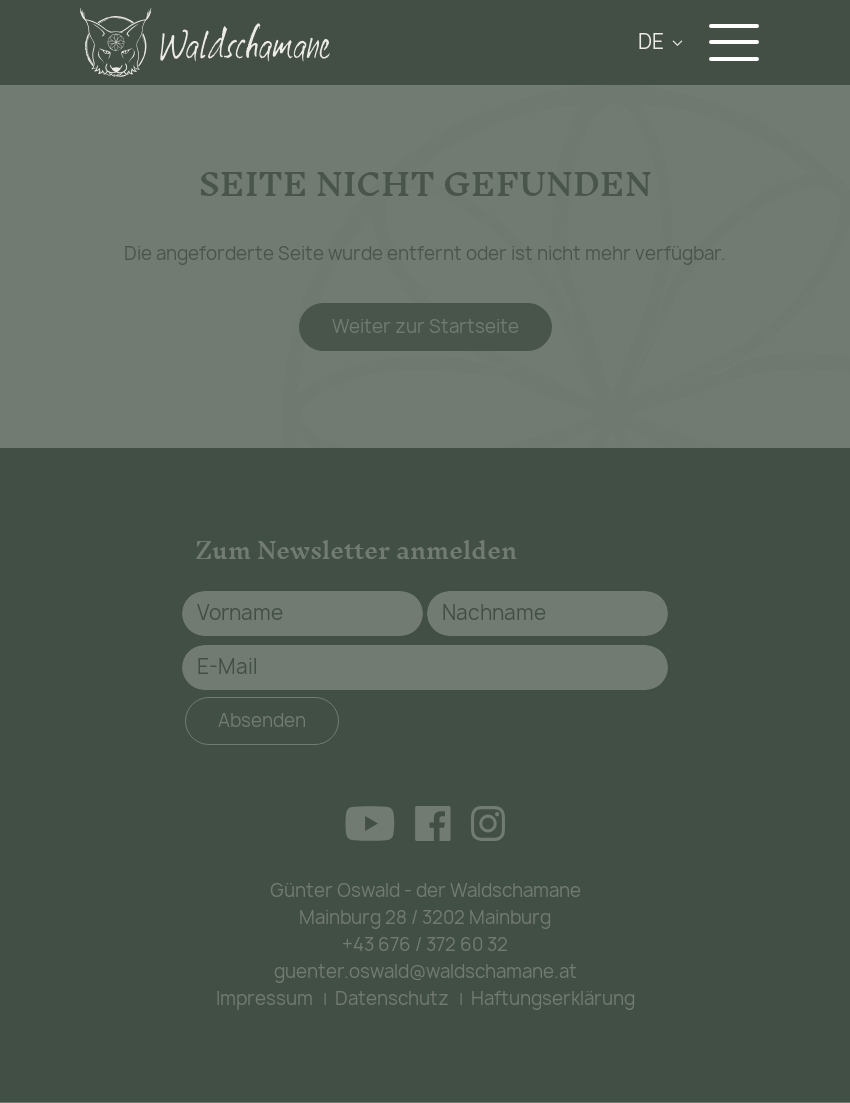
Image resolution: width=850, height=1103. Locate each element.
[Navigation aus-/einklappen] (739, 42)
